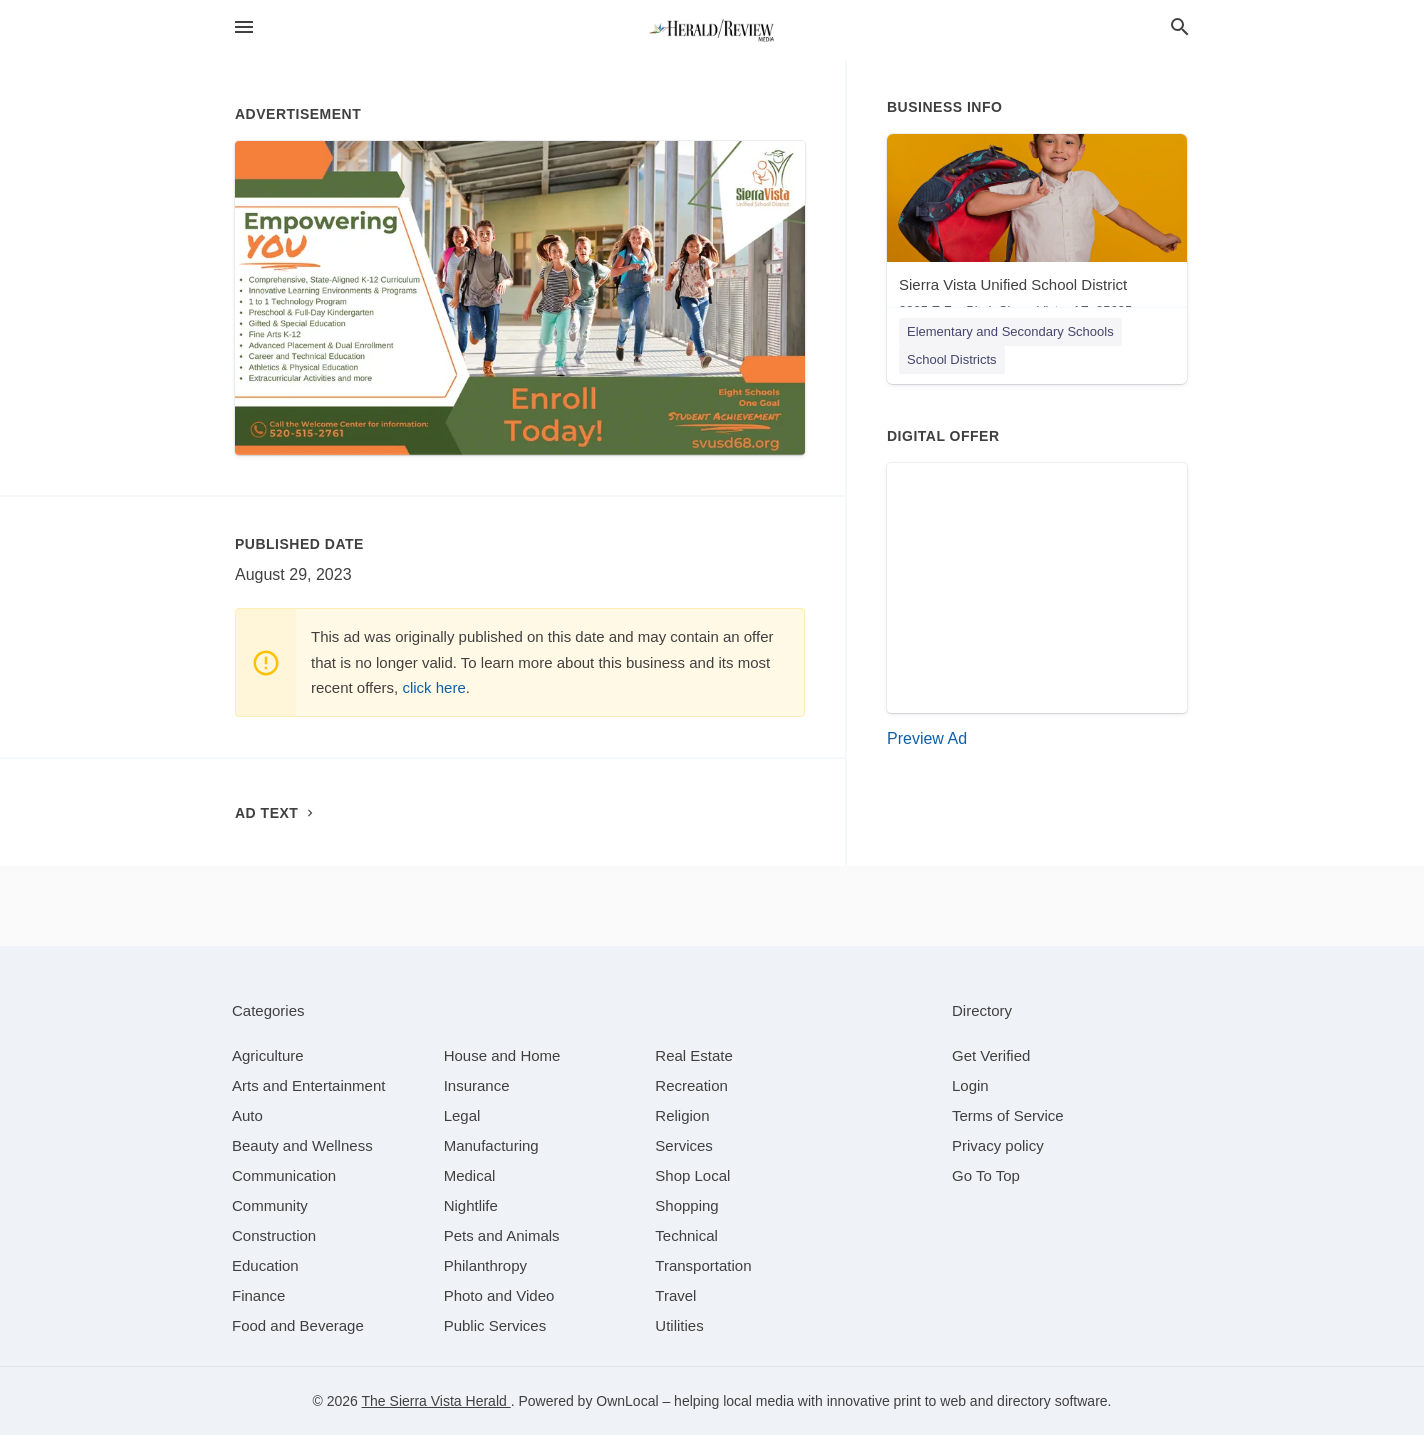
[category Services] (684, 1145)
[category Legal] (462, 1115)
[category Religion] (682, 1115)
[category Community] (270, 1205)
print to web (930, 1401)
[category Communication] (284, 1175)
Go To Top (986, 1175)
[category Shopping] (686, 1205)
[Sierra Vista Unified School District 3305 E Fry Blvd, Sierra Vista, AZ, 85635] (1037, 230)
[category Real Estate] (694, 1055)
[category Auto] (247, 1115)
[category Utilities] (679, 1325)
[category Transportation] (703, 1265)
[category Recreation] (691, 1085)
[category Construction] (274, 1235)
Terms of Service (1008, 1115)
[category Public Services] (495, 1325)
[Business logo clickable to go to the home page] (712, 30)
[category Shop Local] (692, 1175)
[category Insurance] (477, 1085)
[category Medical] (470, 1175)
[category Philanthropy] (485, 1265)
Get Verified (991, 1055)
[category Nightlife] (471, 1205)
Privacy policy (998, 1145)
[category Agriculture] (268, 1055)
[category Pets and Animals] (502, 1235)
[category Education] (265, 1265)
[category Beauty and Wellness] (302, 1145)
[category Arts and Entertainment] (308, 1085)
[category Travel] (675, 1295)
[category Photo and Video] (499, 1295)
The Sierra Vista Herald (436, 1401)
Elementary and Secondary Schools (1010, 331)
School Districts (952, 359)
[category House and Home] (502, 1055)
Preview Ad (927, 738)
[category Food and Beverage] (298, 1325)
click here (433, 687)
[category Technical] (686, 1235)
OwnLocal (627, 1401)
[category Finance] (258, 1295)
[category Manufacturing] (491, 1145)
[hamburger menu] (244, 27)
